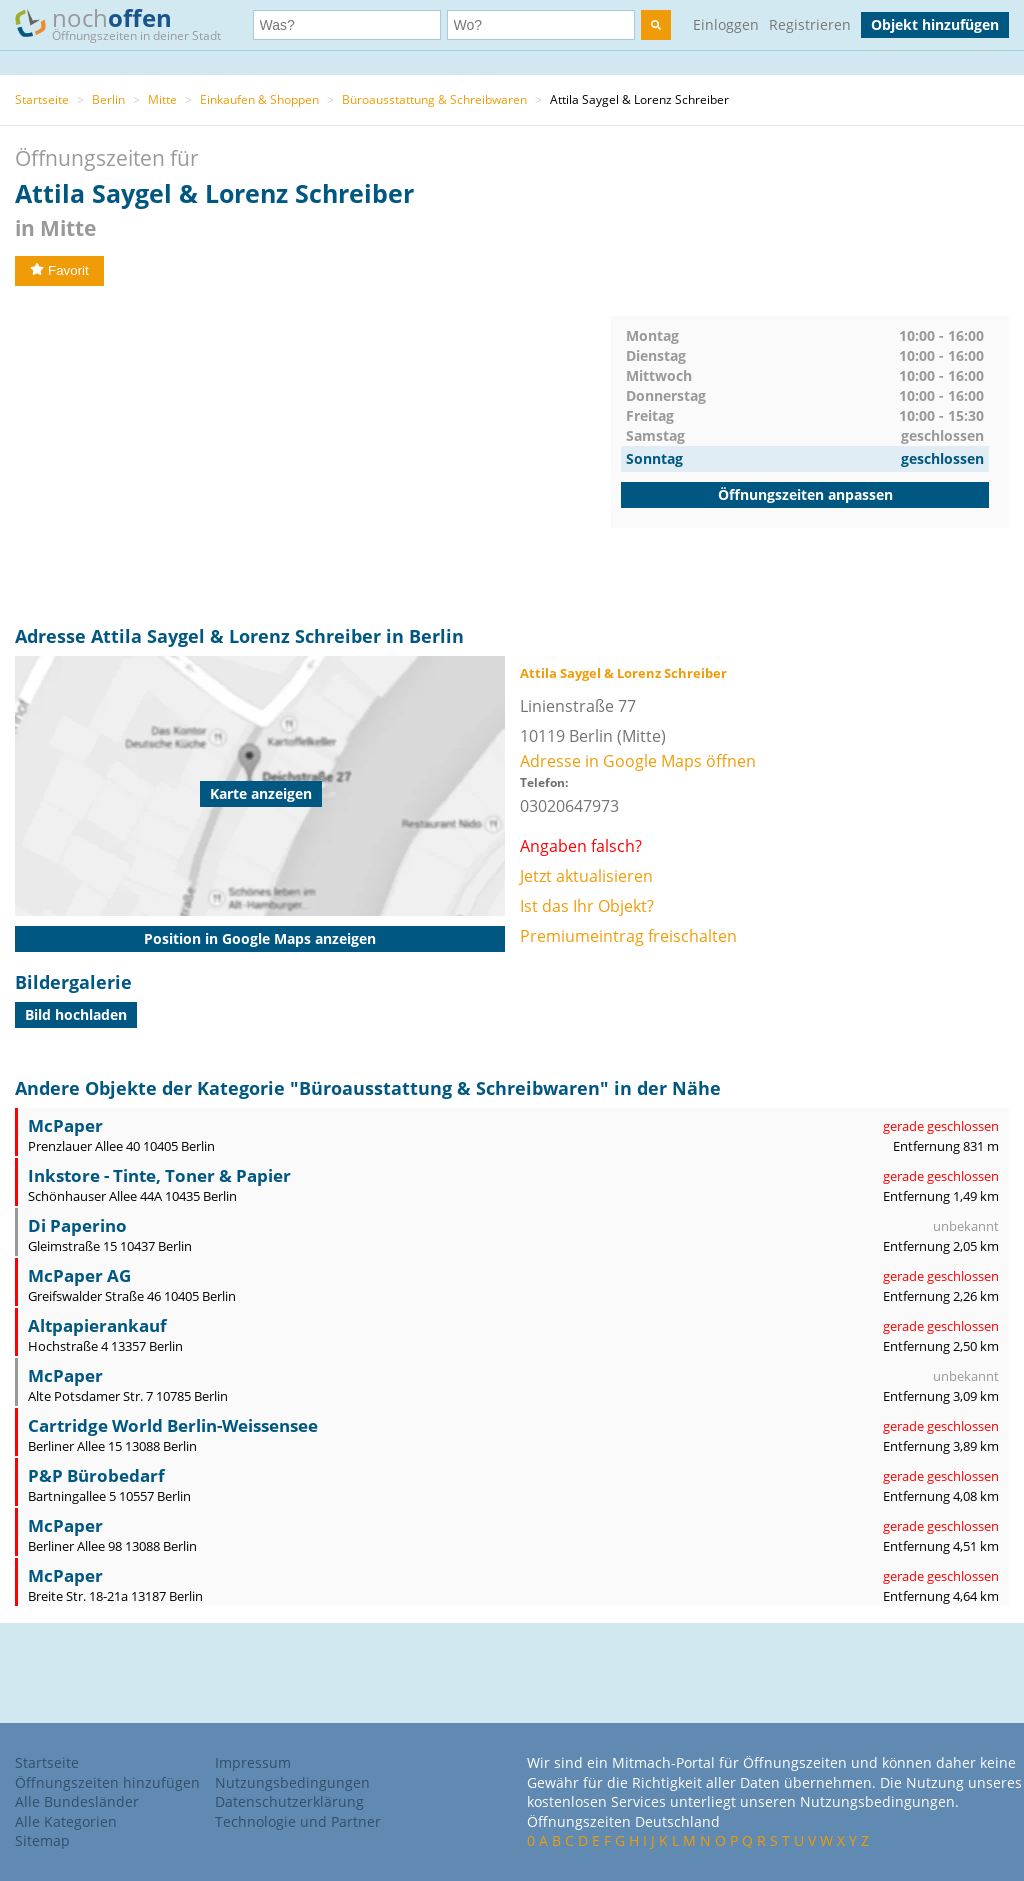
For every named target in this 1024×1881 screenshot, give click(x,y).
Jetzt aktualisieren (586, 876)
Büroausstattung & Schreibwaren (434, 99)
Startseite (42, 99)
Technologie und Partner (298, 1821)
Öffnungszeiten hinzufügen (107, 1782)
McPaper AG (79, 1275)
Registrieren (810, 24)
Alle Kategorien (66, 1821)
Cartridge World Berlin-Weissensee (173, 1425)
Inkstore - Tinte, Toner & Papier (159, 1175)
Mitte (162, 99)
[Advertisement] (313, 456)
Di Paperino (77, 1225)
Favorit (59, 270)
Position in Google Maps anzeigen (260, 938)
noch (127, 23)
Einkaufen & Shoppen (259, 99)
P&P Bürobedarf (96, 1475)
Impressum (253, 1762)
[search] (656, 25)
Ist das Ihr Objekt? (587, 906)
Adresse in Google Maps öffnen (638, 761)
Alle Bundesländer (77, 1801)
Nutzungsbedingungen (292, 1782)
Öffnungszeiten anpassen (805, 494)
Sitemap (42, 1840)
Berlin (108, 99)
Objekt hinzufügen (935, 24)
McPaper (65, 1125)
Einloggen (726, 24)
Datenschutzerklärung (289, 1801)
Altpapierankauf (97, 1325)
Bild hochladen (76, 1014)
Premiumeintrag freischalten (628, 936)
